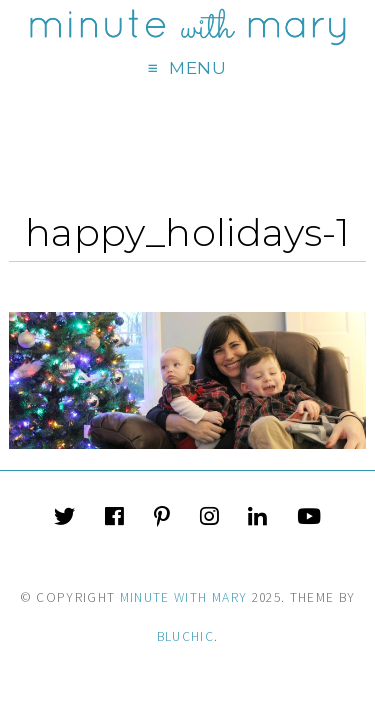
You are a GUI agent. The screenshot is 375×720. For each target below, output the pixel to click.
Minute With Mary (184, 597)
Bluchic (185, 636)
